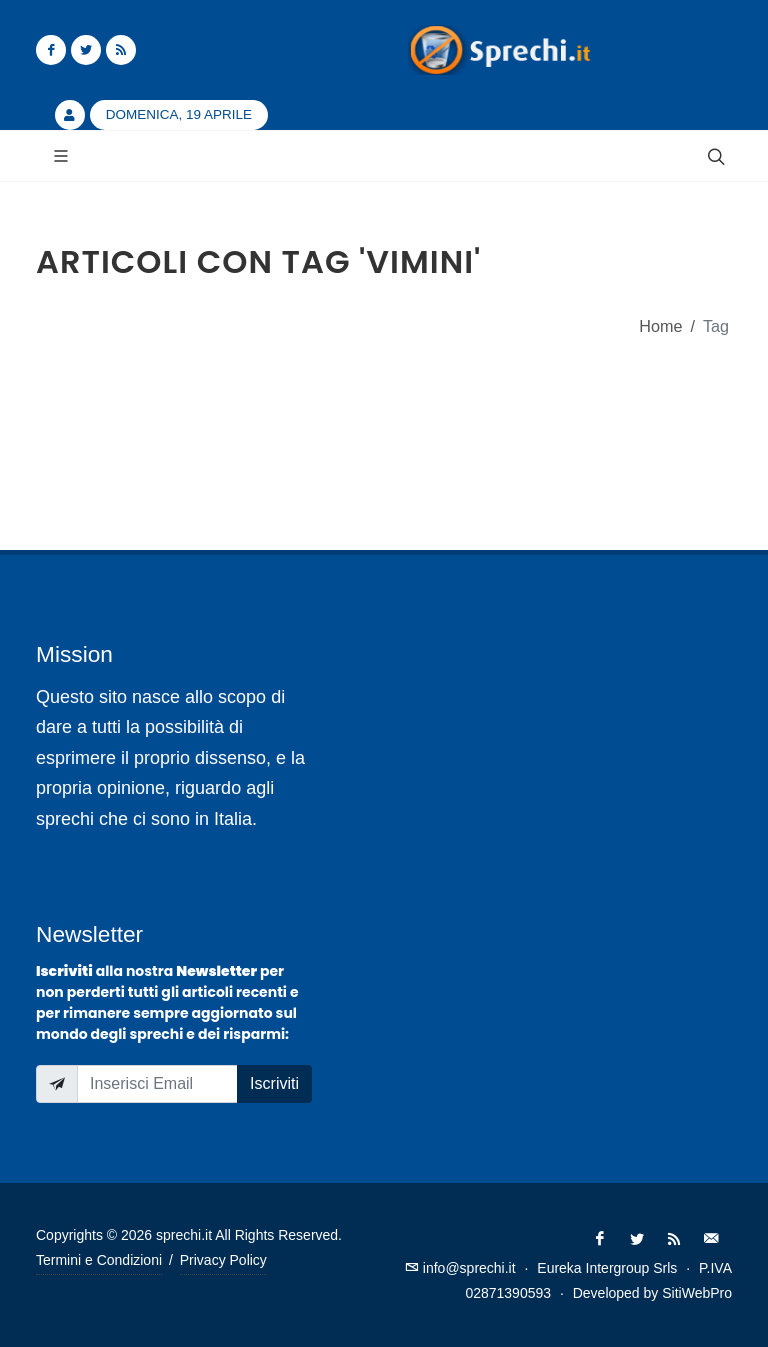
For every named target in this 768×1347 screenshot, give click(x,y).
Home (660, 326)
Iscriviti (274, 1083)
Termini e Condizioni (99, 1260)
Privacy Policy (223, 1260)
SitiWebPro (697, 1293)
